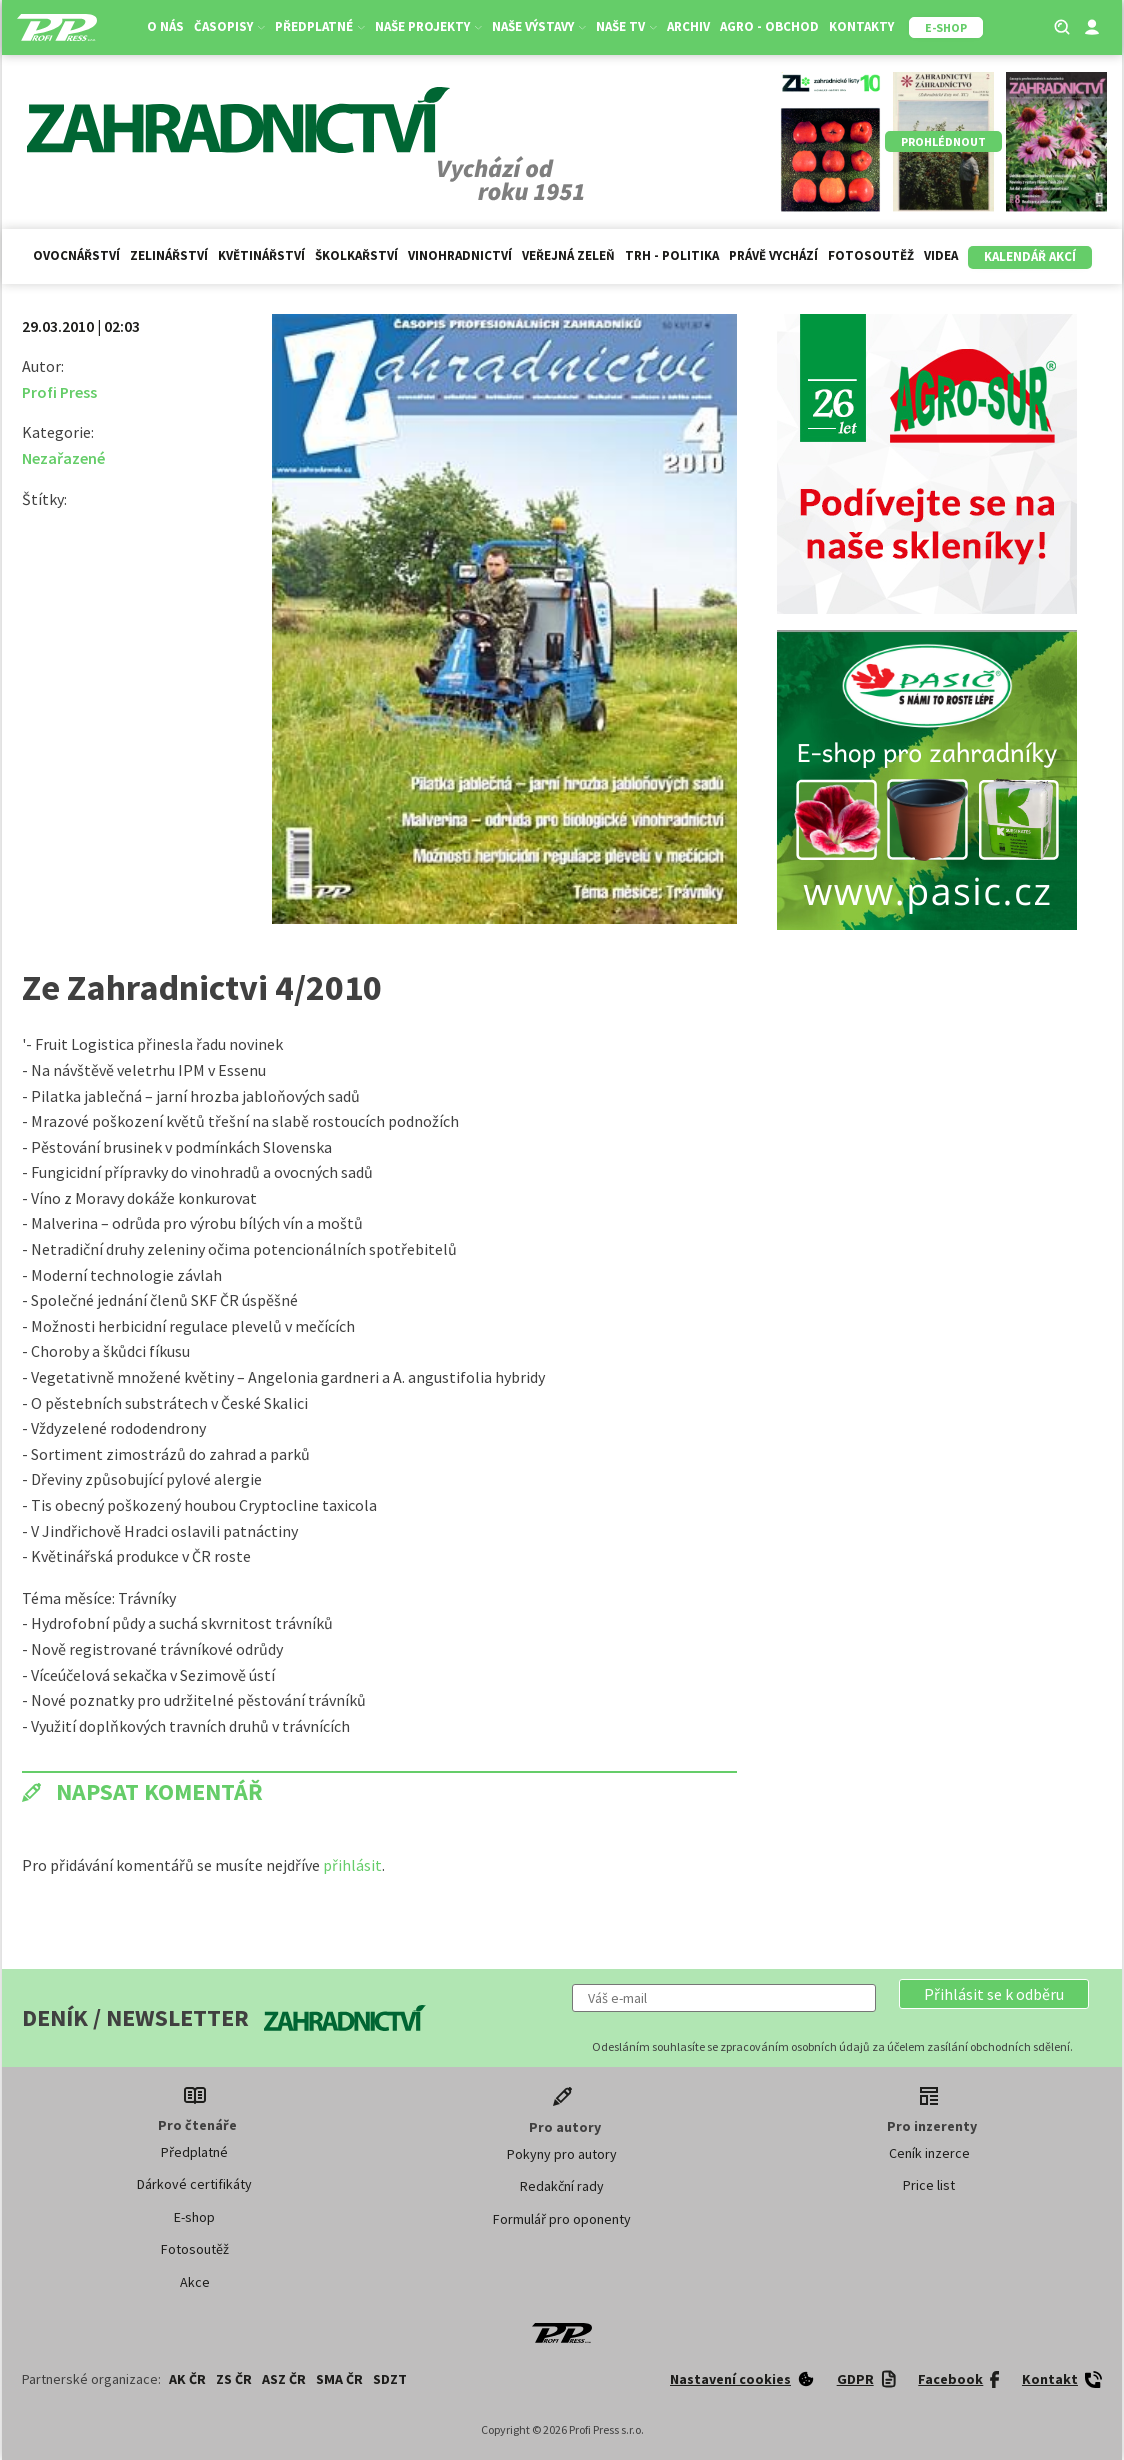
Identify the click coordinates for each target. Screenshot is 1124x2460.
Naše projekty (428, 26)
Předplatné (320, 26)
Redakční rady (562, 2186)
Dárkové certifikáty (194, 2184)
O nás (165, 26)
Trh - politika (672, 255)
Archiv (688, 26)
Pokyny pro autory (562, 2154)
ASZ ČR (284, 2379)
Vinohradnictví (460, 255)
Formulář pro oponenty (562, 2219)
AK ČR (187, 2379)
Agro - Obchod (769, 26)
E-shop (194, 2217)
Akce (195, 2282)
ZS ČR (234, 2379)
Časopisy (229, 26)
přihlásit (352, 1865)
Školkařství (356, 255)
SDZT (390, 2379)
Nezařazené (63, 458)
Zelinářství (169, 255)
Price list (929, 2185)
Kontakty (861, 26)
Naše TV (626, 26)
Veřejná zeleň (568, 255)
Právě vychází (773, 255)
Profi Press (59, 392)
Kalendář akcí (1030, 256)
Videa (941, 255)
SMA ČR (339, 2379)
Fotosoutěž (871, 255)
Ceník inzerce (929, 2153)
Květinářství (261, 255)
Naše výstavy (539, 26)
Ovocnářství (76, 255)
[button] (994, 1994)
